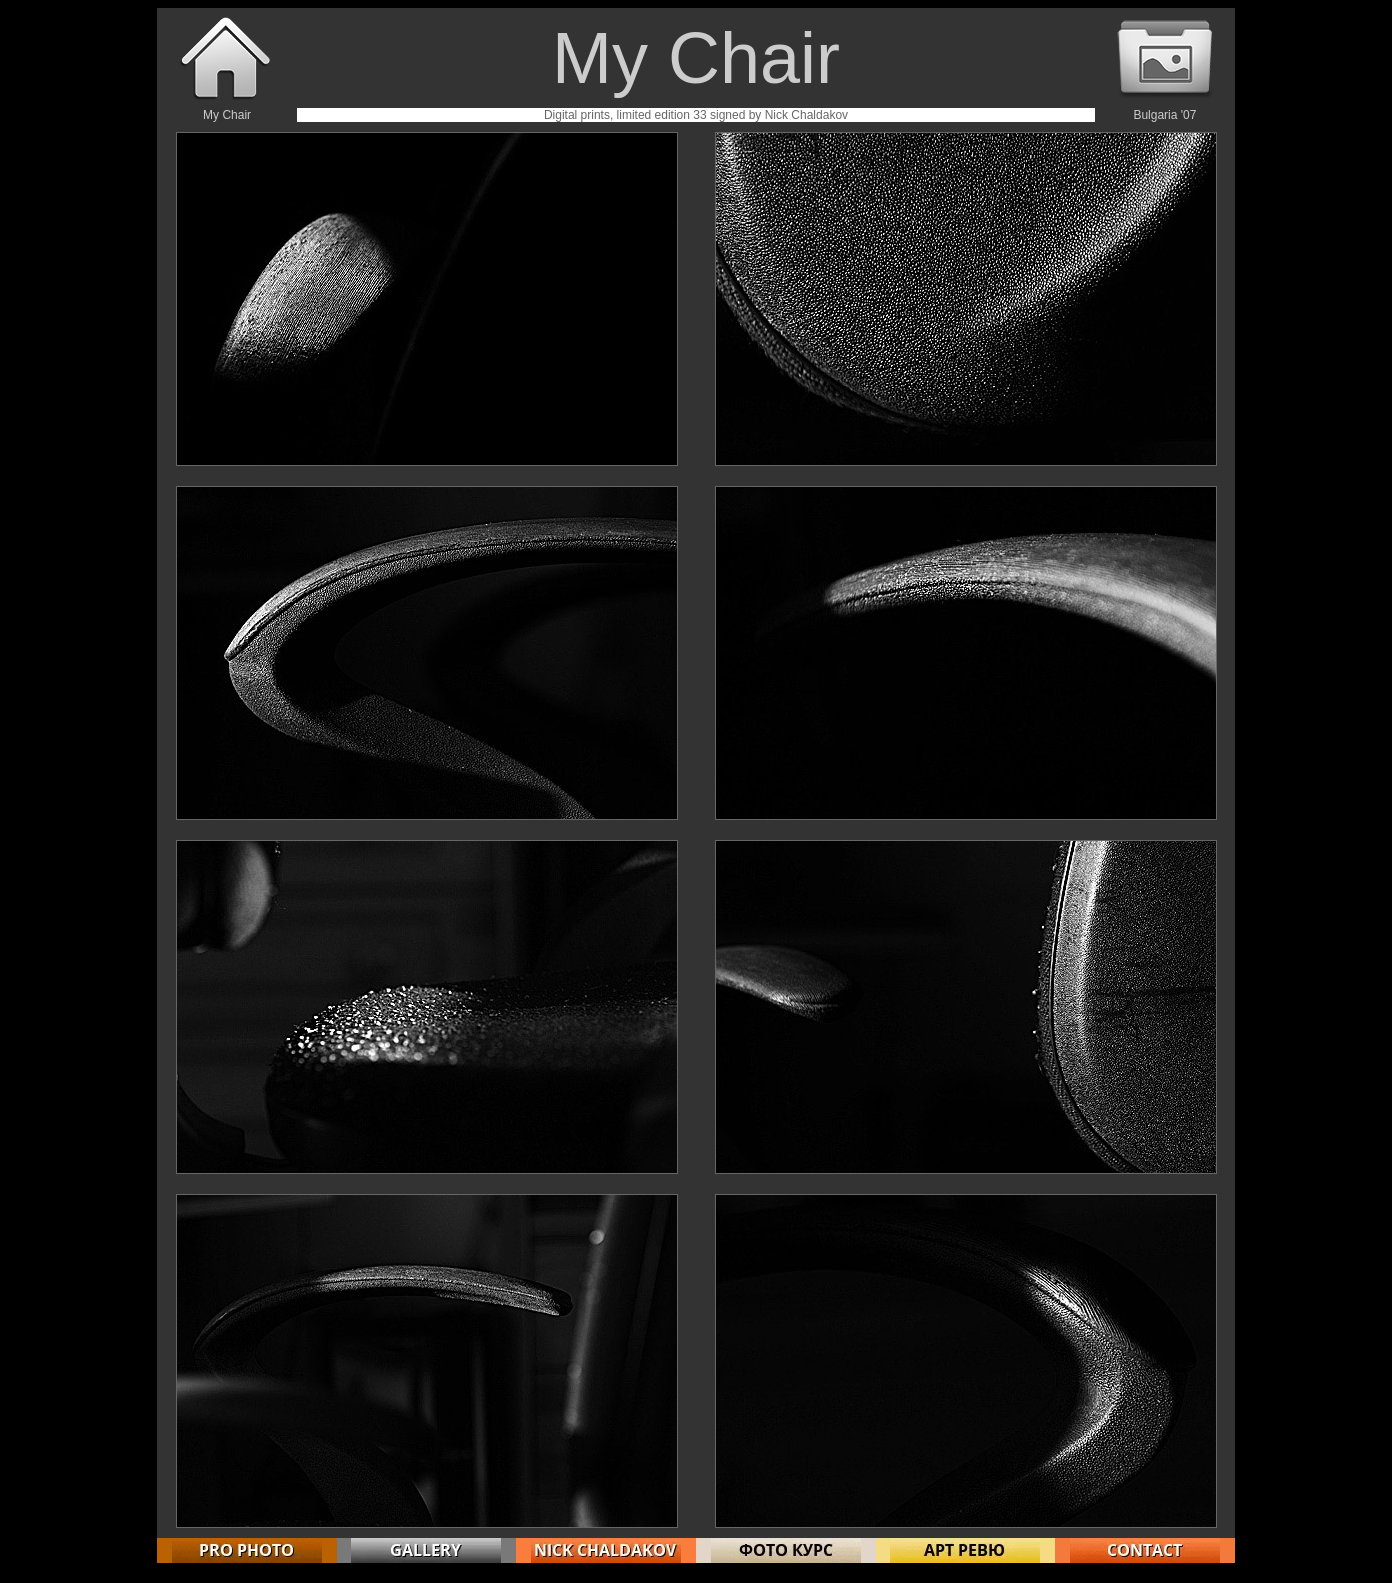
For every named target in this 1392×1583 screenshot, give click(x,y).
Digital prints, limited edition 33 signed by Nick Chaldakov (696, 115)
